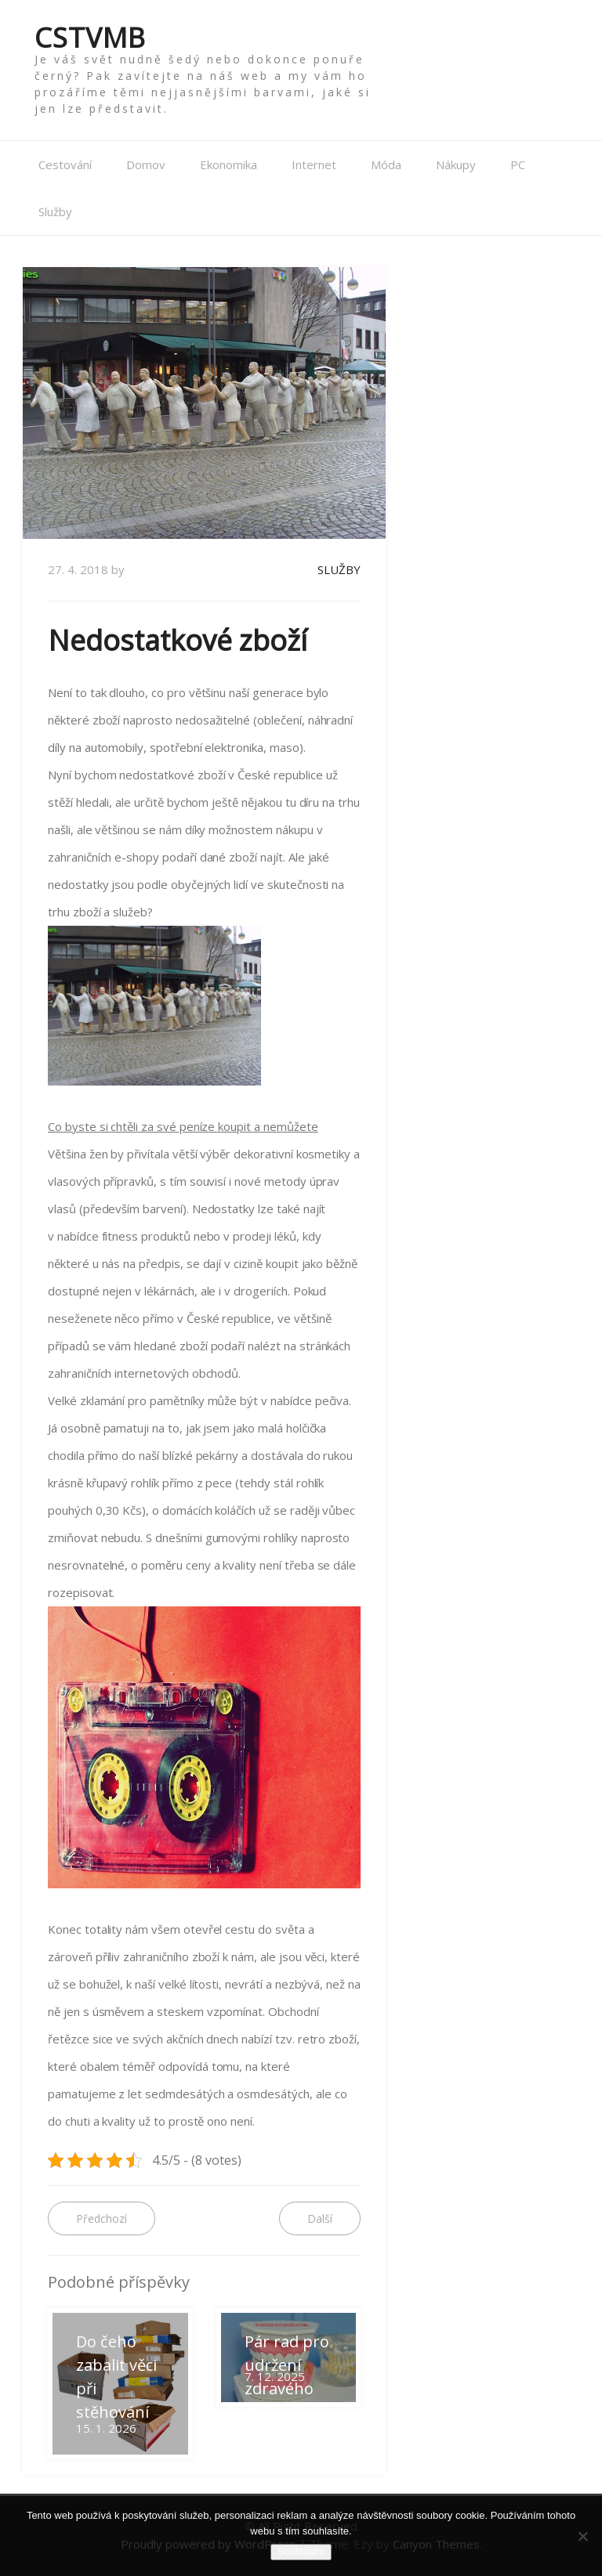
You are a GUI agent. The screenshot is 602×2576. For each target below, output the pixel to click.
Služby (55, 211)
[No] (582, 2536)
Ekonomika (228, 164)
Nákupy (456, 164)
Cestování (65, 164)
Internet (314, 164)
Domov (145, 164)
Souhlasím (301, 2551)
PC (517, 164)
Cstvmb (90, 37)
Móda (386, 164)
